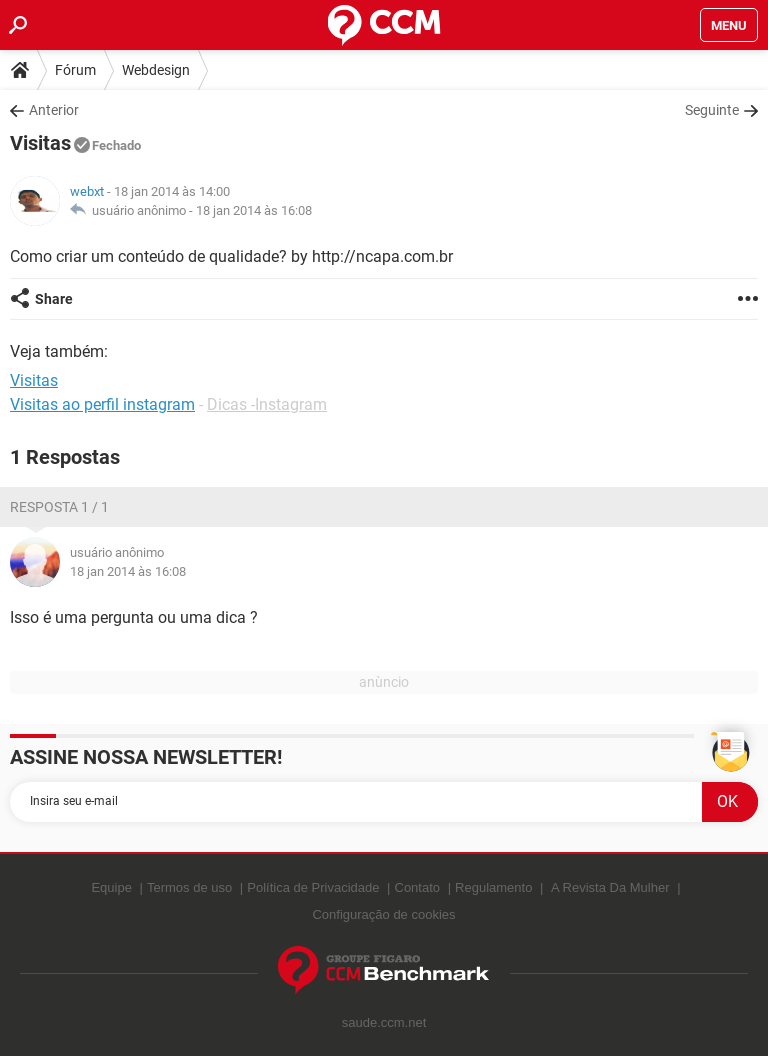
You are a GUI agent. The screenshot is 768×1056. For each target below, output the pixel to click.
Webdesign (156, 70)
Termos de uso (189, 887)
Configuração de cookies (383, 914)
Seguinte (712, 110)
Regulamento (493, 887)
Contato (418, 887)
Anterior (54, 110)
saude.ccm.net (384, 1022)
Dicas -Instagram (267, 404)
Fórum (75, 70)
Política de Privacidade (313, 887)
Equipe (111, 887)
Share (54, 299)
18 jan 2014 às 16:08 (254, 210)
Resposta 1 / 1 (59, 507)
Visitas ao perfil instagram (102, 404)
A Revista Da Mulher (610, 887)
